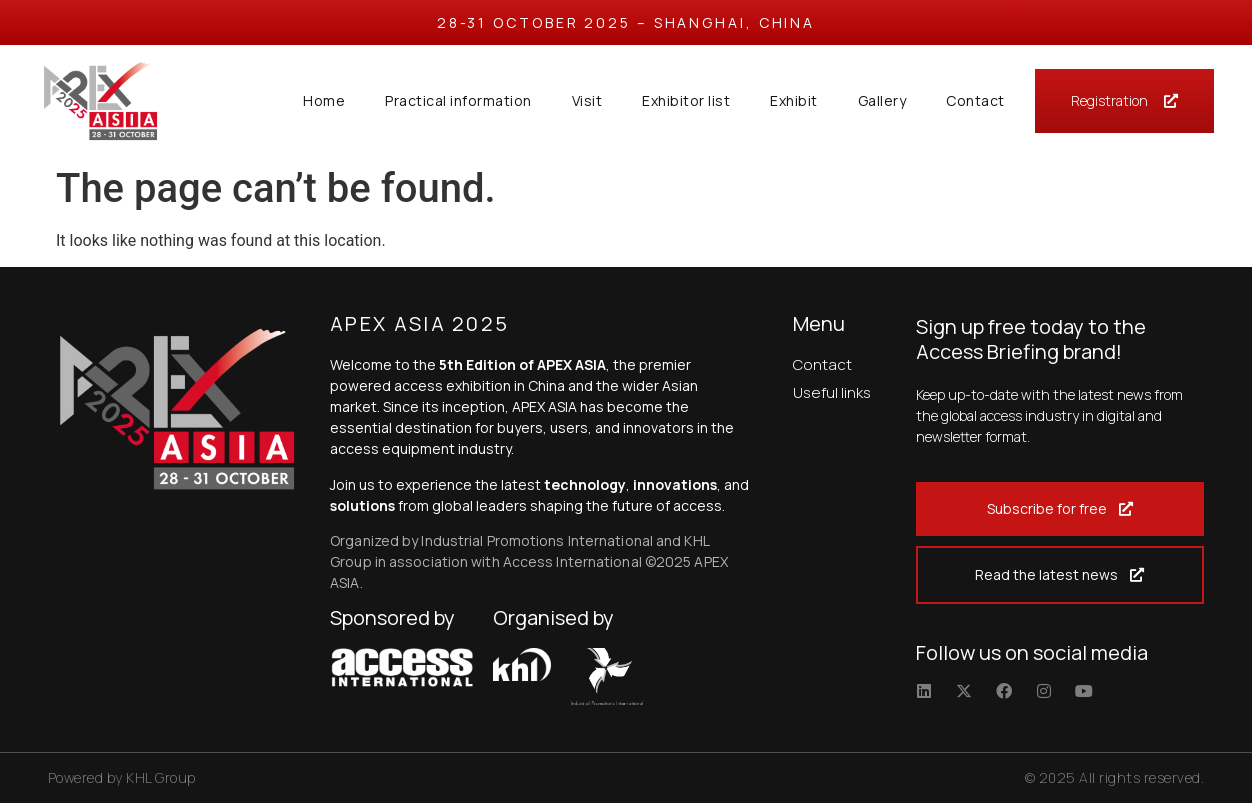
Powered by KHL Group (122, 777)
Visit (587, 100)
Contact (975, 100)
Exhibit (794, 100)
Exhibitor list (686, 100)
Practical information (458, 100)
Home (324, 100)
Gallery (882, 100)
